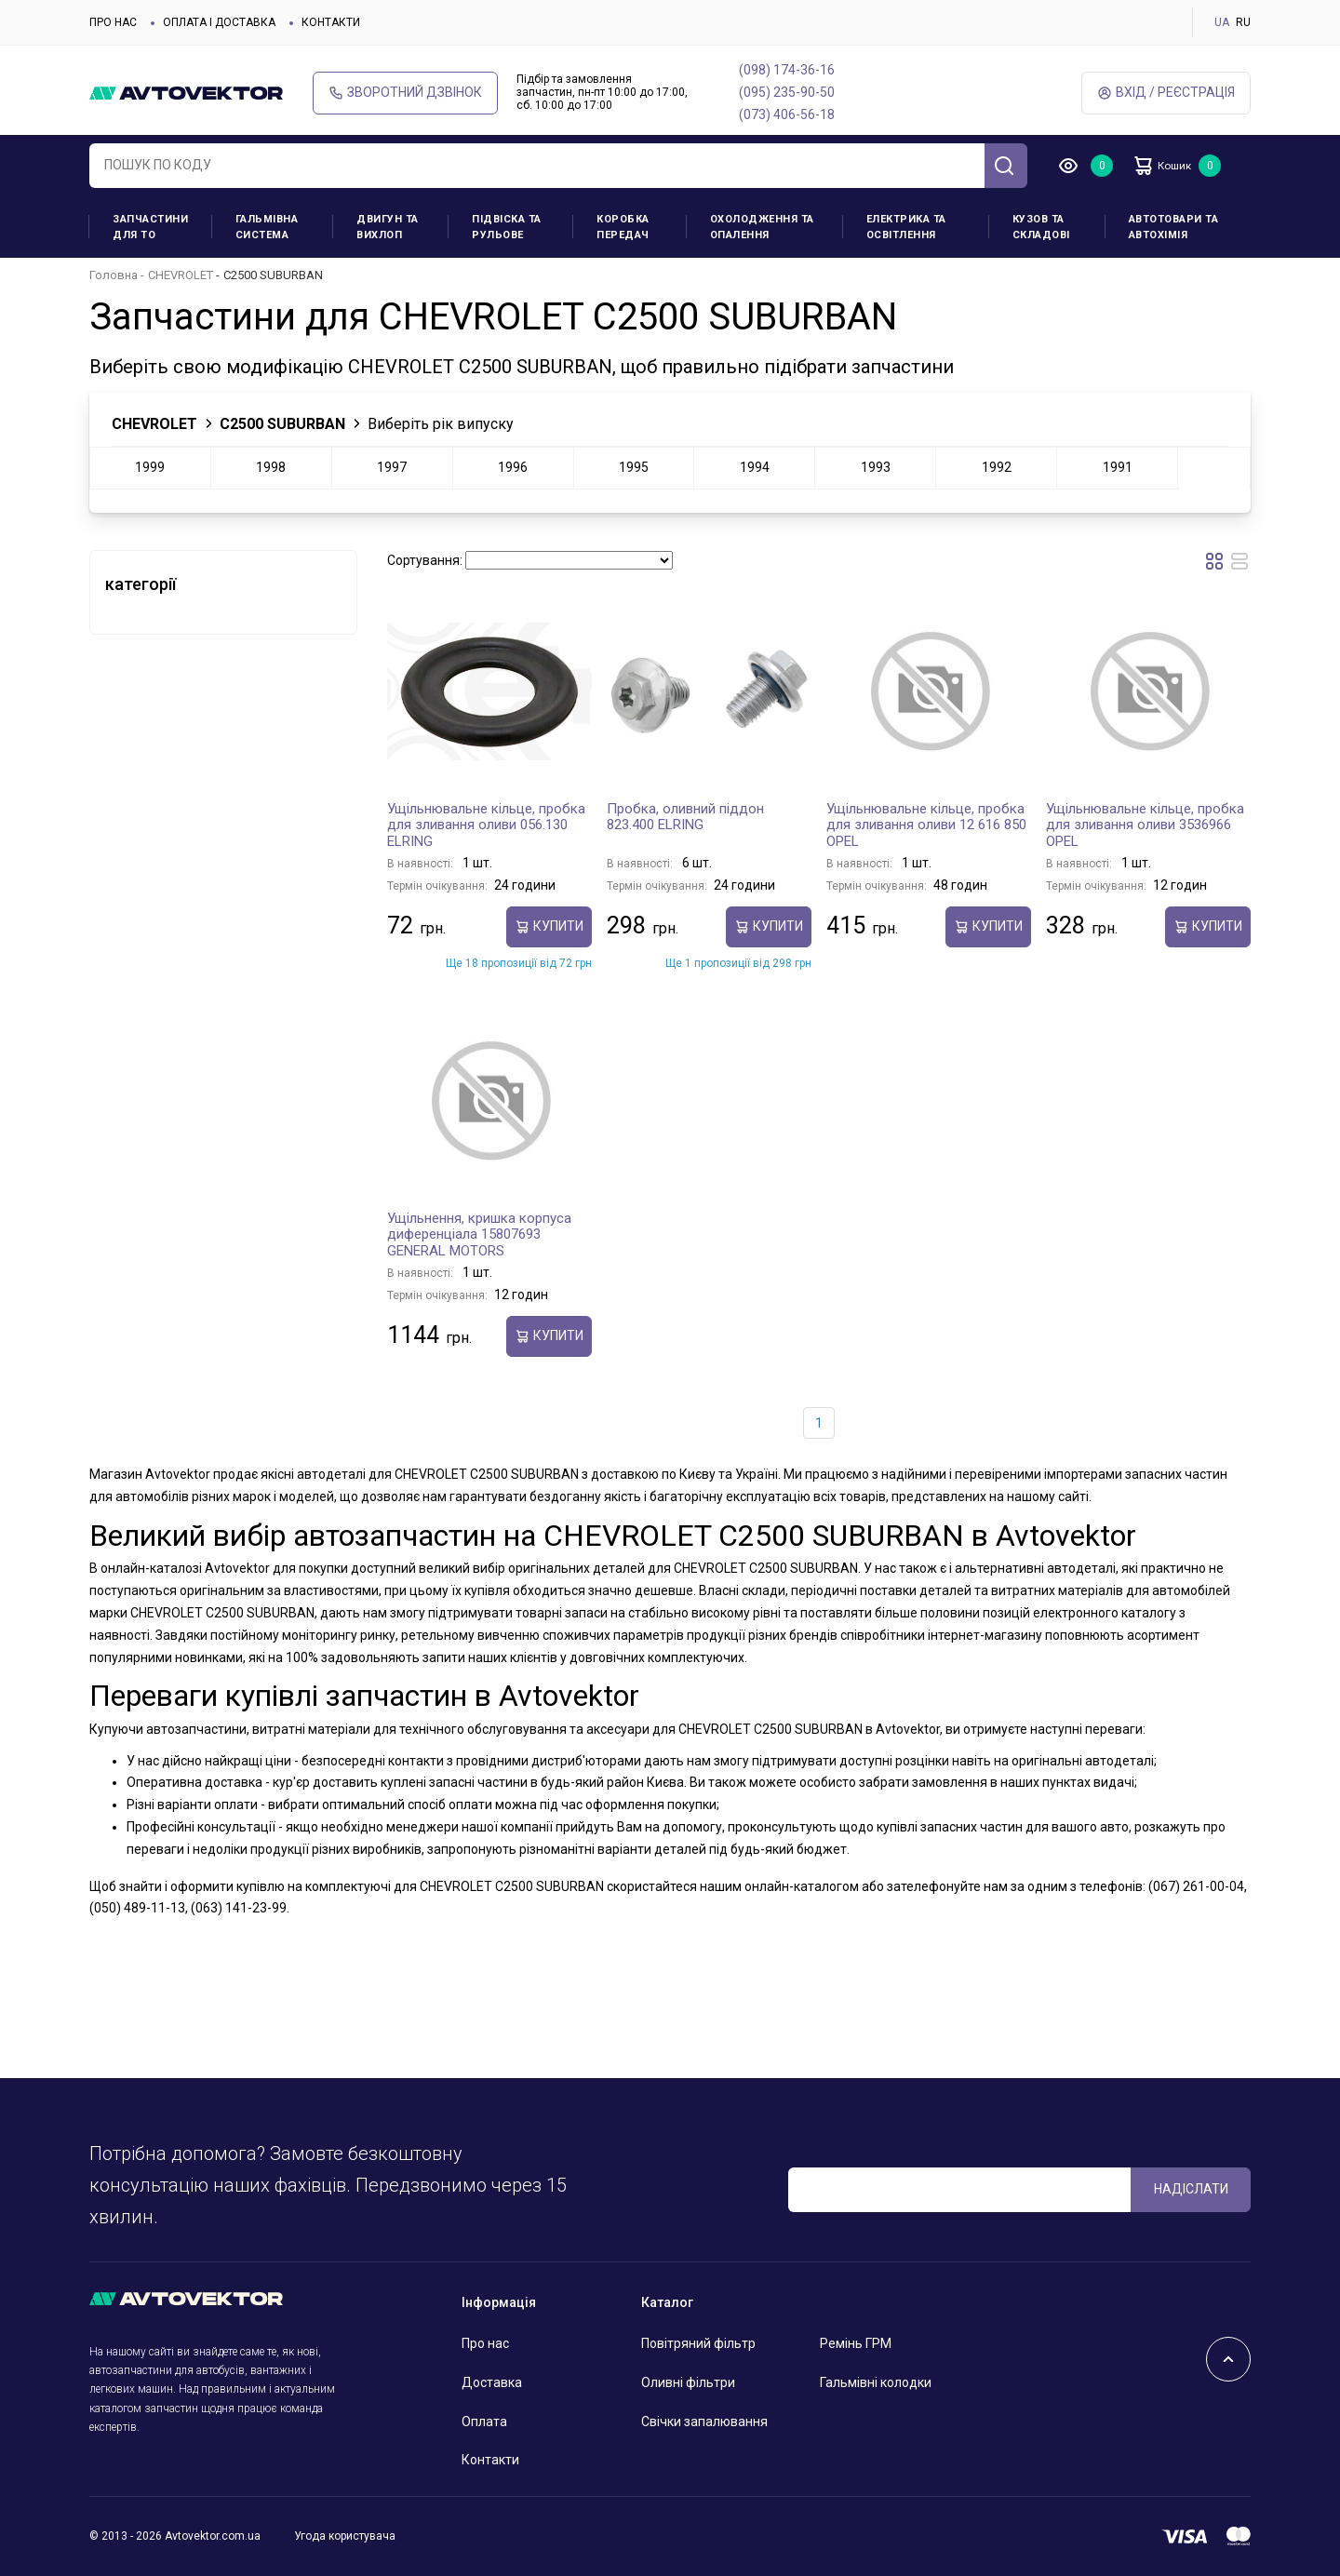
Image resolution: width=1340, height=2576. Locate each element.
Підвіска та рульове (507, 227)
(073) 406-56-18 (787, 114)
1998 (271, 467)
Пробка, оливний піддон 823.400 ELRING (685, 817)
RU (1243, 22)
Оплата (484, 2421)
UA (1221, 22)
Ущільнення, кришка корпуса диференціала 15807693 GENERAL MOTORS (479, 1234)
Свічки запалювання (704, 2421)
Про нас (113, 22)
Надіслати (1191, 2188)
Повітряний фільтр (698, 2343)
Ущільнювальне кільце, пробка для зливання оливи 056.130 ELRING (486, 825)
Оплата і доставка (219, 22)
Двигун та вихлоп (387, 227)
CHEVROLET (180, 275)
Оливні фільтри (688, 2382)
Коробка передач (623, 227)
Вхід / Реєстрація (1166, 93)
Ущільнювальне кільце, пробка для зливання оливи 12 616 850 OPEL (926, 825)
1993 (876, 467)
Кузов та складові (1041, 227)
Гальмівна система (267, 227)
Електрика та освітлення (906, 227)
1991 (1117, 467)
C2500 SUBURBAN (282, 424)
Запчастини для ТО (150, 227)
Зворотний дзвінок (405, 93)
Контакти (331, 22)
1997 (392, 467)
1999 (150, 467)
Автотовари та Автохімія (1174, 227)
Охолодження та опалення (762, 227)
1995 (634, 467)
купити (549, 926)
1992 (997, 467)
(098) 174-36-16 (787, 69)
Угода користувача (344, 2535)
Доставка (492, 2382)
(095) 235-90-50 (787, 92)
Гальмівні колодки (875, 2382)
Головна (113, 275)
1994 (755, 467)
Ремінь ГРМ (855, 2343)
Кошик (1172, 165)
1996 (513, 467)
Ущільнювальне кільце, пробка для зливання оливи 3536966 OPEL (1145, 825)
